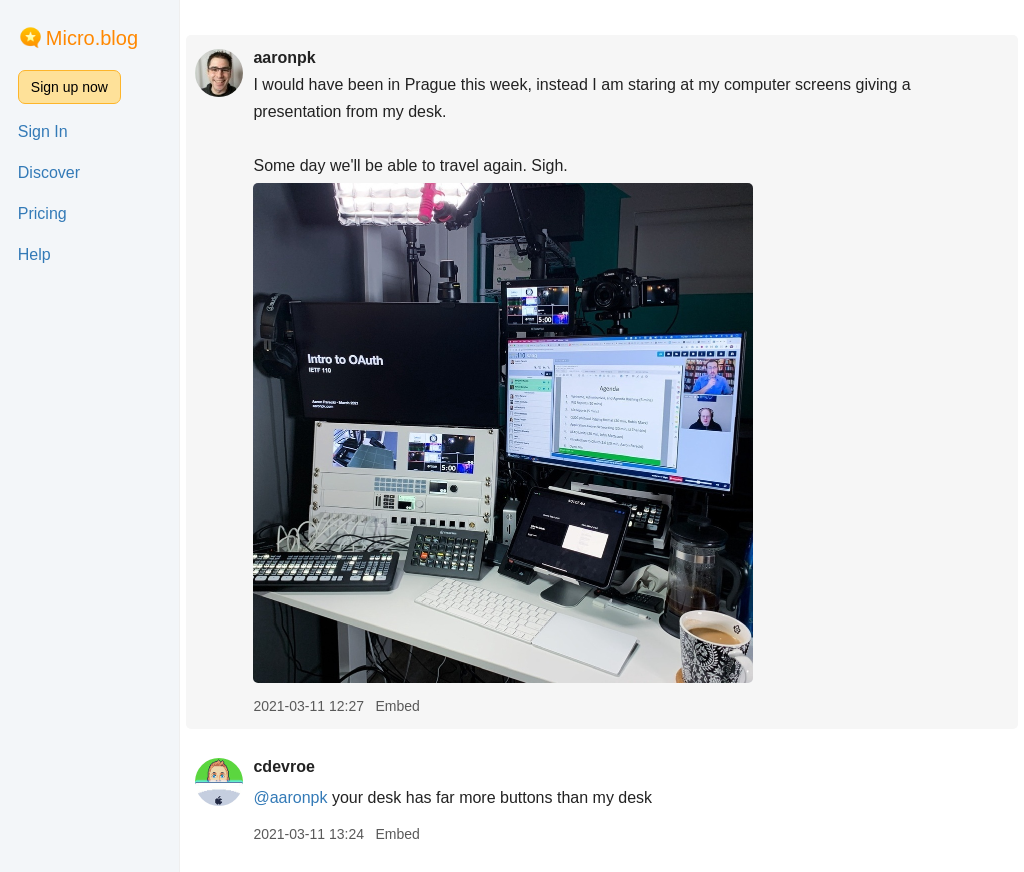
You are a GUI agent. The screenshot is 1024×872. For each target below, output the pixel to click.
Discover (49, 172)
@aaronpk (290, 797)
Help (34, 254)
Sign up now (69, 87)
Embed (397, 706)
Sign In (43, 131)
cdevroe (283, 766)
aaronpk (284, 57)
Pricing (42, 213)
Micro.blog (92, 38)
